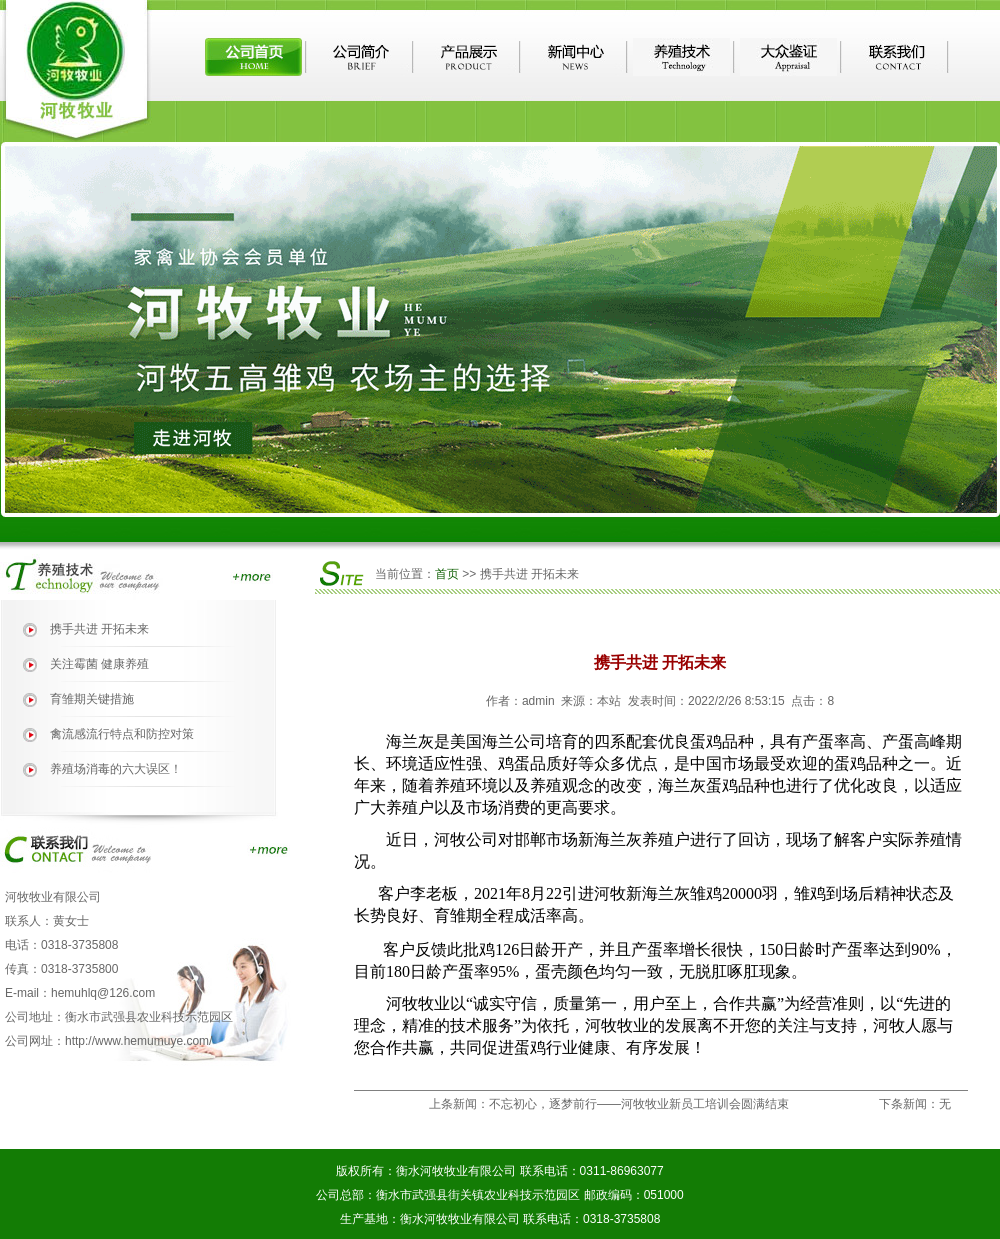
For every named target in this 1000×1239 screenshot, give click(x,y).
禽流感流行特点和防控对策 (122, 734)
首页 (447, 574)
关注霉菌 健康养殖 (99, 664)
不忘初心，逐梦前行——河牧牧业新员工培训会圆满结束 (639, 1104)
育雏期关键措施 (92, 699)
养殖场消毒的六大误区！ (116, 769)
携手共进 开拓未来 (99, 629)
